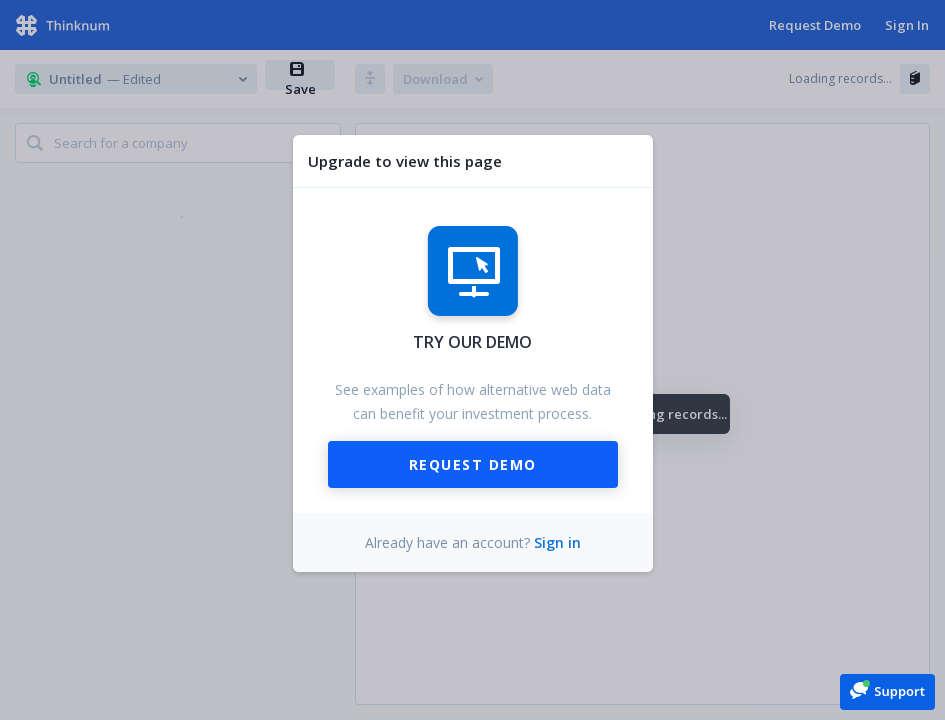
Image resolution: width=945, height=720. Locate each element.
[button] (887, 690)
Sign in (557, 542)
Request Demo (473, 464)
